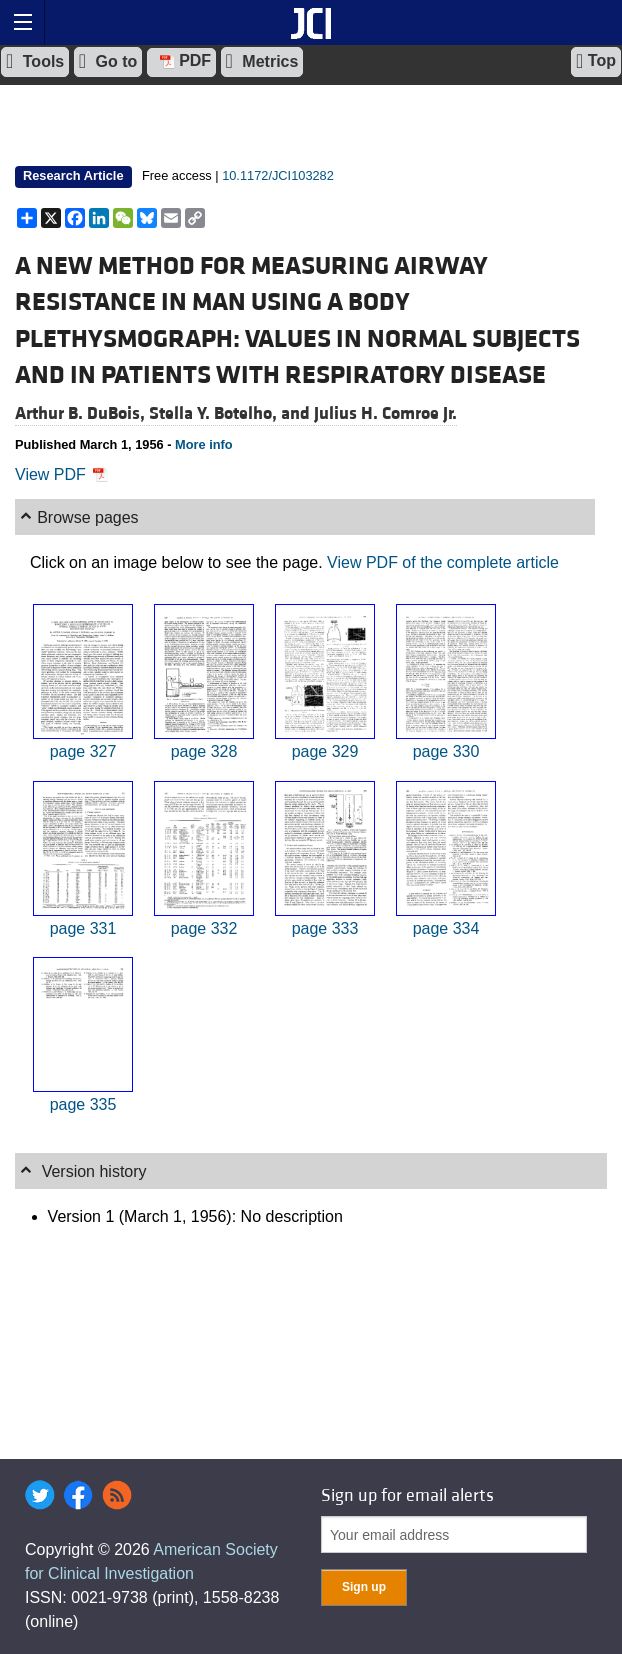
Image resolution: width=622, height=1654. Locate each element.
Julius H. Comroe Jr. (385, 413)
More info (204, 444)
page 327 (83, 751)
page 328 (204, 751)
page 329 (325, 751)
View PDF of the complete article (443, 562)
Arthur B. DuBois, (82, 413)
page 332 (204, 928)
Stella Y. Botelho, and (231, 413)
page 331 (83, 928)
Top (596, 61)
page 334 (446, 928)
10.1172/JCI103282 (278, 175)
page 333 (325, 928)
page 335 (83, 1104)
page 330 (446, 751)
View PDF (61, 474)
